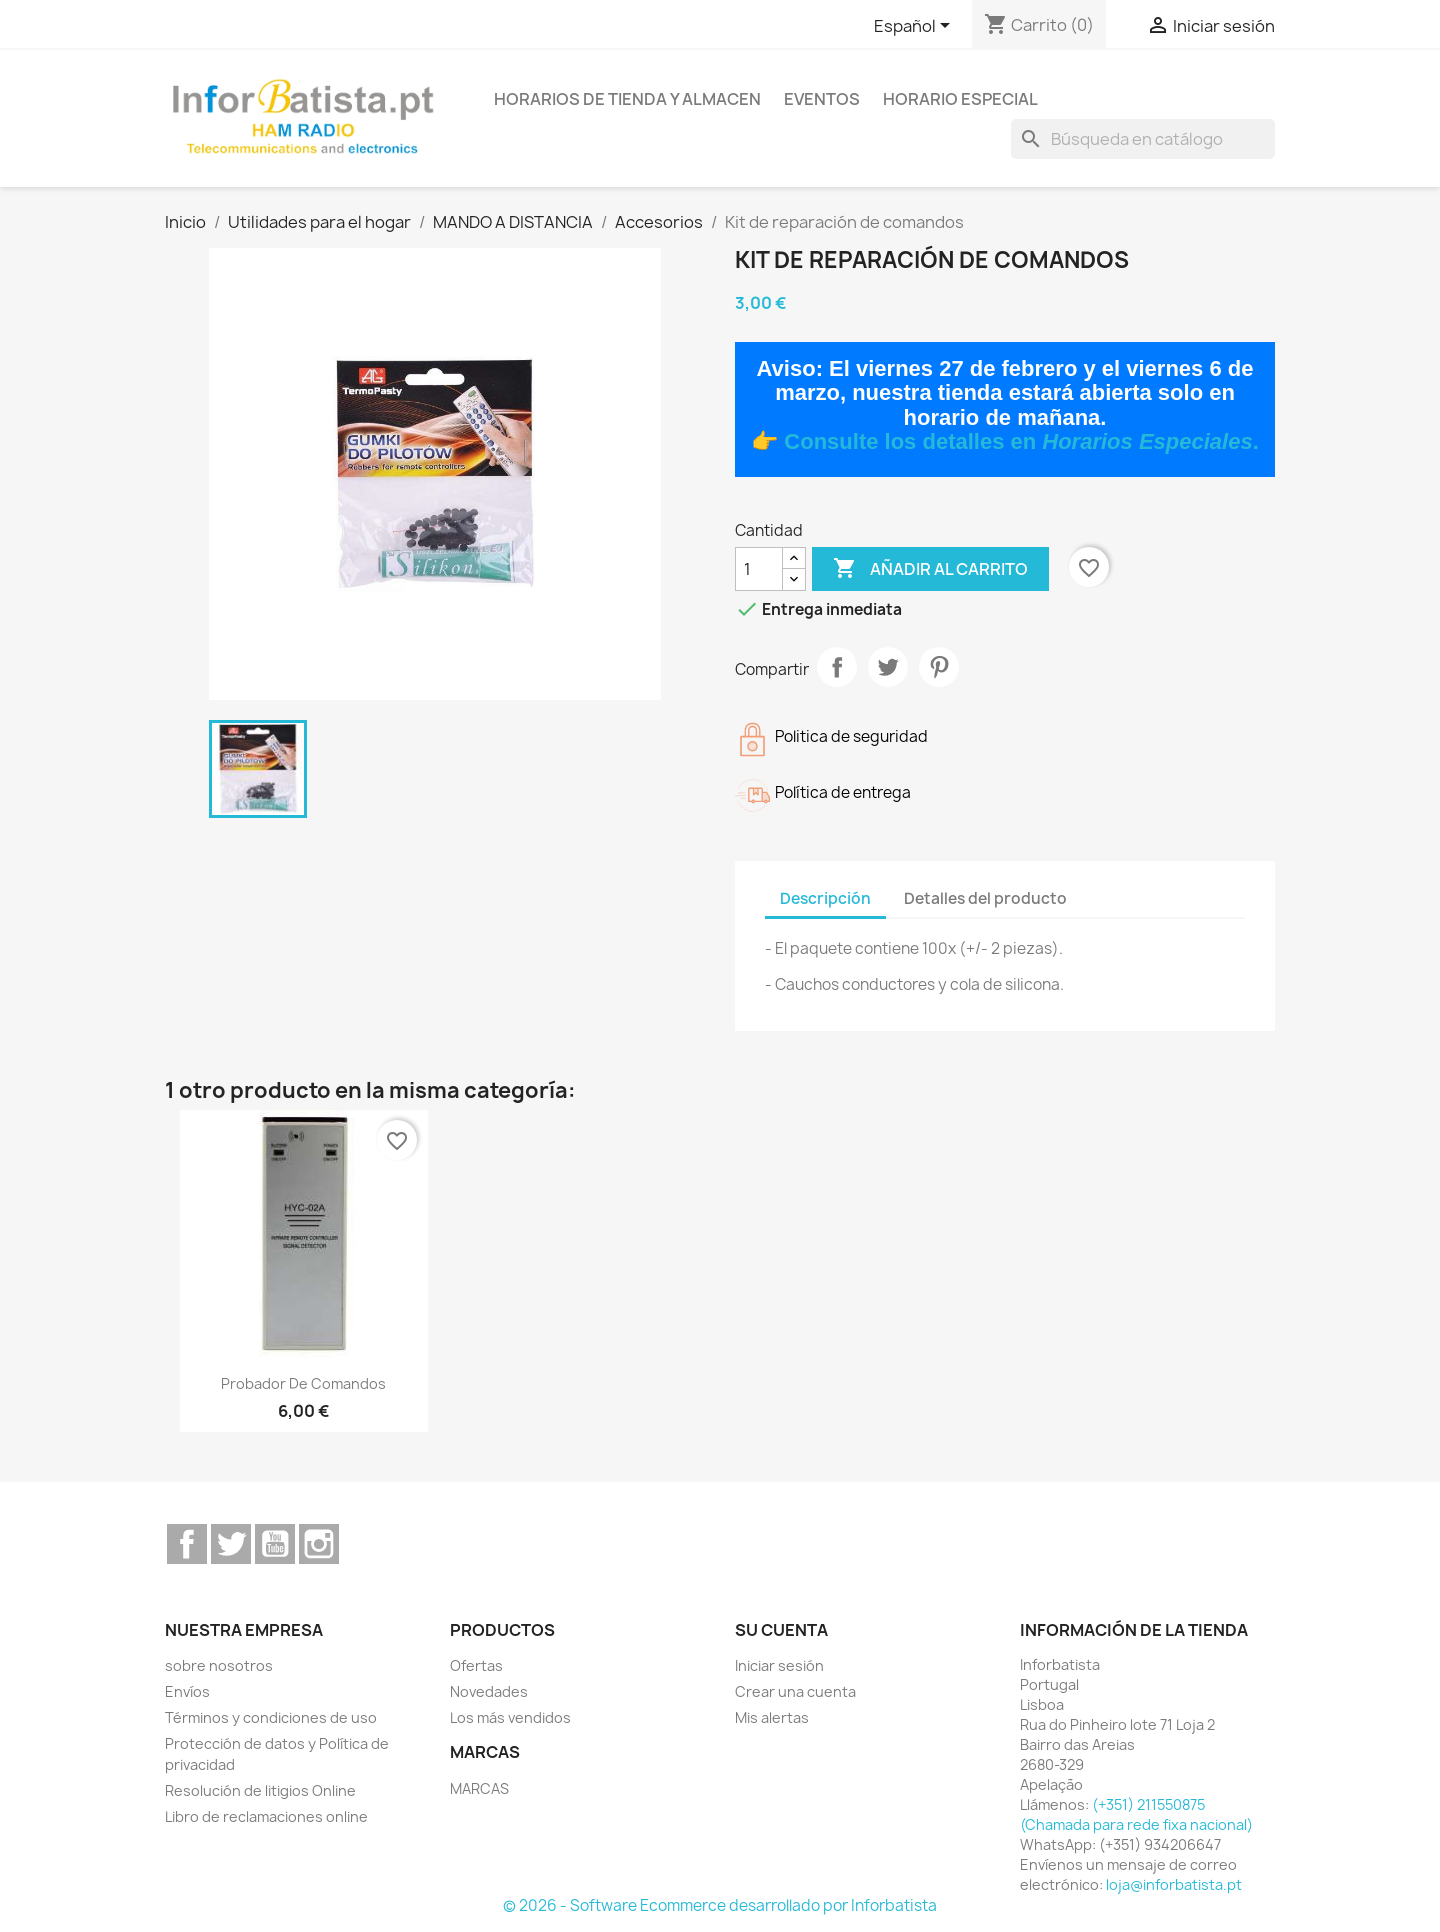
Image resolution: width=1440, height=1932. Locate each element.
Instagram (319, 1544)
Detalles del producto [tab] (985, 898)
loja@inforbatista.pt (1174, 1884)
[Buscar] (1143, 139)
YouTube (275, 1544)
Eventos (822, 99)
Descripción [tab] (825, 898)
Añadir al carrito (930, 569)
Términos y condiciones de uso (271, 1717)
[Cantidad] (759, 569)
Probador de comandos (303, 1383)
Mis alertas (772, 1717)
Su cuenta (781, 1630)
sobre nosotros (219, 1665)
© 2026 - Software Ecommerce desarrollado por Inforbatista (720, 1905)
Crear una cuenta (795, 1691)
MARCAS (479, 1788)
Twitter (231, 1544)
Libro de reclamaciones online (266, 1816)
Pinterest (939, 667)
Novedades (489, 1691)
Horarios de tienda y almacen (627, 99)
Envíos (187, 1691)
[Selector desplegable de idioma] (915, 27)
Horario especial (960, 99)
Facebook (187, 1544)
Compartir (837, 667)
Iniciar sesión (779, 1665)
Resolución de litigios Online (260, 1790)
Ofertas (476, 1665)
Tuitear (888, 667)
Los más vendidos (510, 1717)
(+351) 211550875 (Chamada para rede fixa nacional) (1136, 1814)
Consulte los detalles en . (1021, 441)
